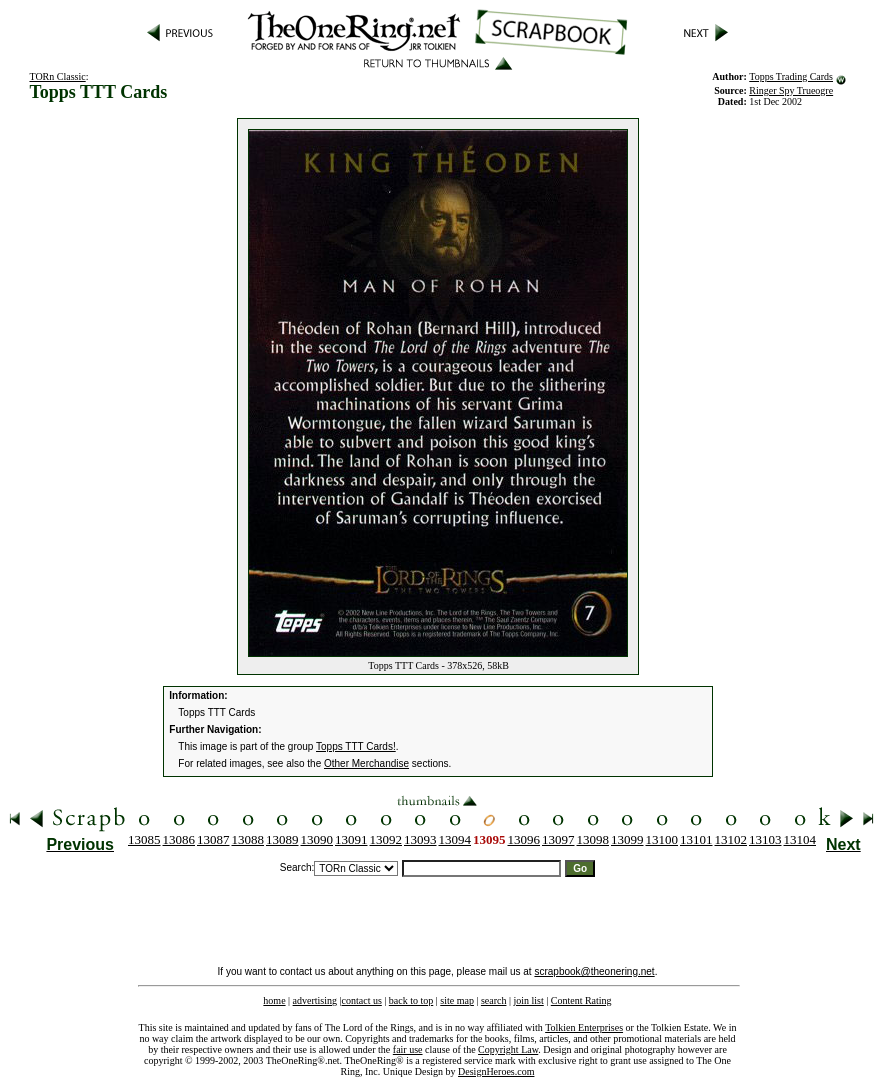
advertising (315, 1000)
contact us (362, 1000)
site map (457, 1000)
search (494, 1000)
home (274, 1000)
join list (528, 1000)
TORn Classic (57, 76)
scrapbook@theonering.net (594, 971)
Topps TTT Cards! (356, 746)
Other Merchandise (366, 763)
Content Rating (581, 1000)
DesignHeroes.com (496, 1071)
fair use (408, 1049)
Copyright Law (508, 1049)
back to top (411, 1000)
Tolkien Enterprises (584, 1027)
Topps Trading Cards (791, 76)
